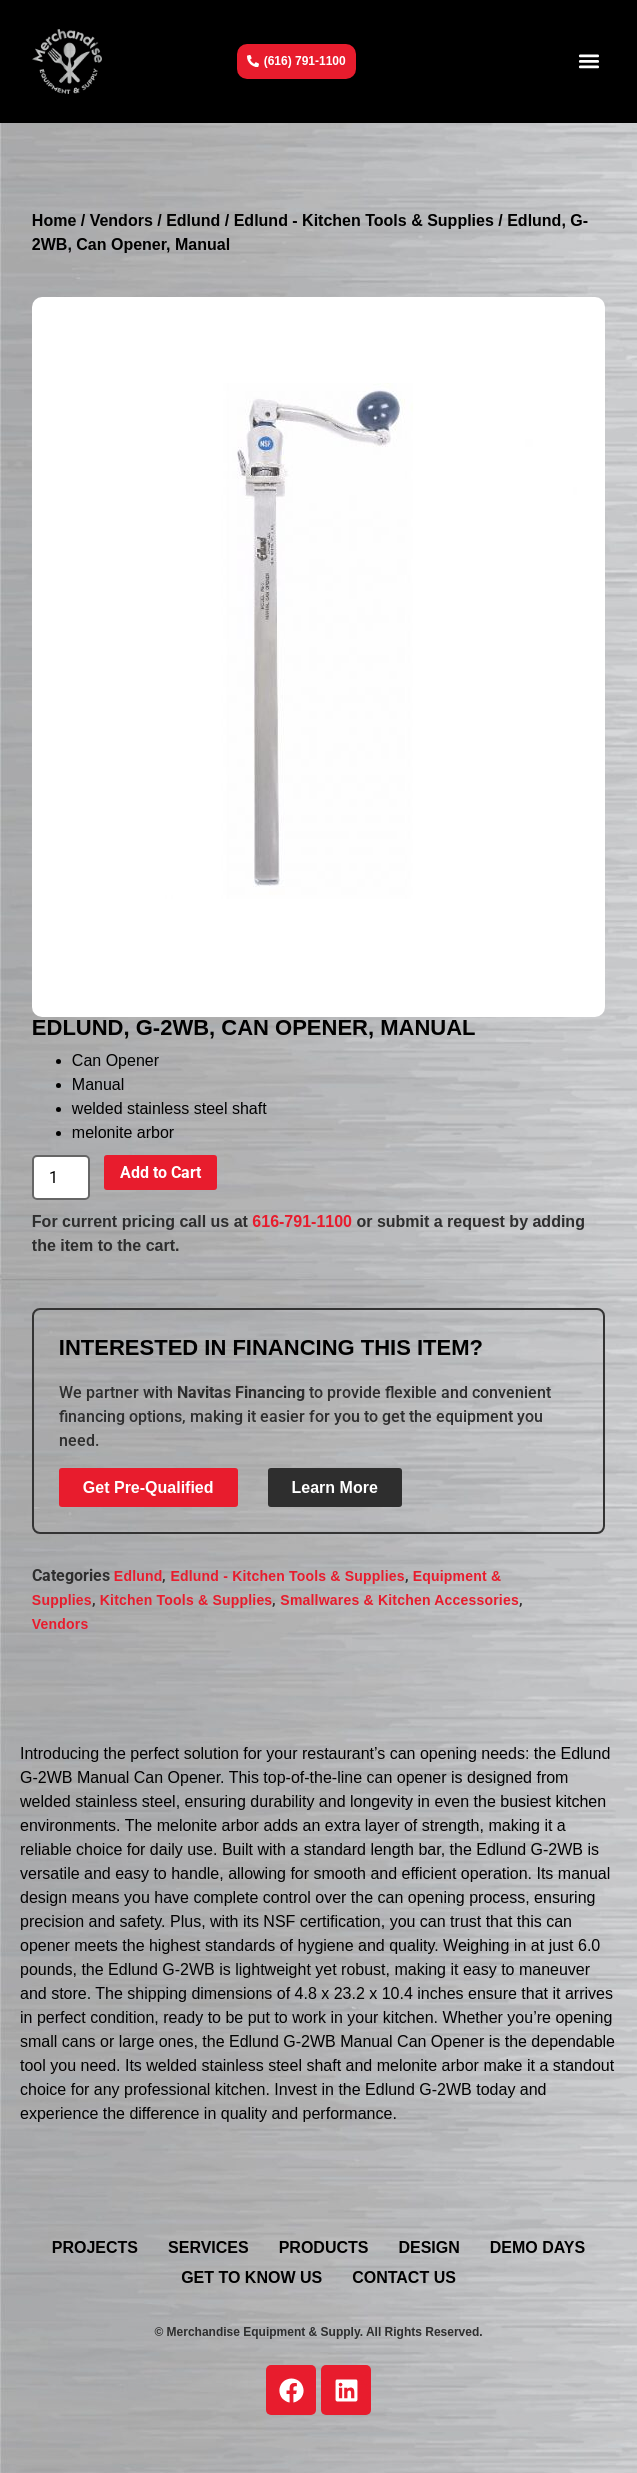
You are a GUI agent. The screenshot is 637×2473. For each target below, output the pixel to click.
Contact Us (404, 2277)
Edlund (193, 220)
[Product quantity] (61, 1178)
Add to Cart (160, 1172)
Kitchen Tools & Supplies (186, 1600)
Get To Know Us (251, 2277)
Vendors (121, 220)
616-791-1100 (302, 1221)
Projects (95, 2247)
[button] (588, 61)
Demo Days (537, 2247)
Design (428, 2247)
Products (324, 2247)
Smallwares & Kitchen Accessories (399, 1600)
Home (54, 220)
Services (208, 2247)
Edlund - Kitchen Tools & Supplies (364, 220)
